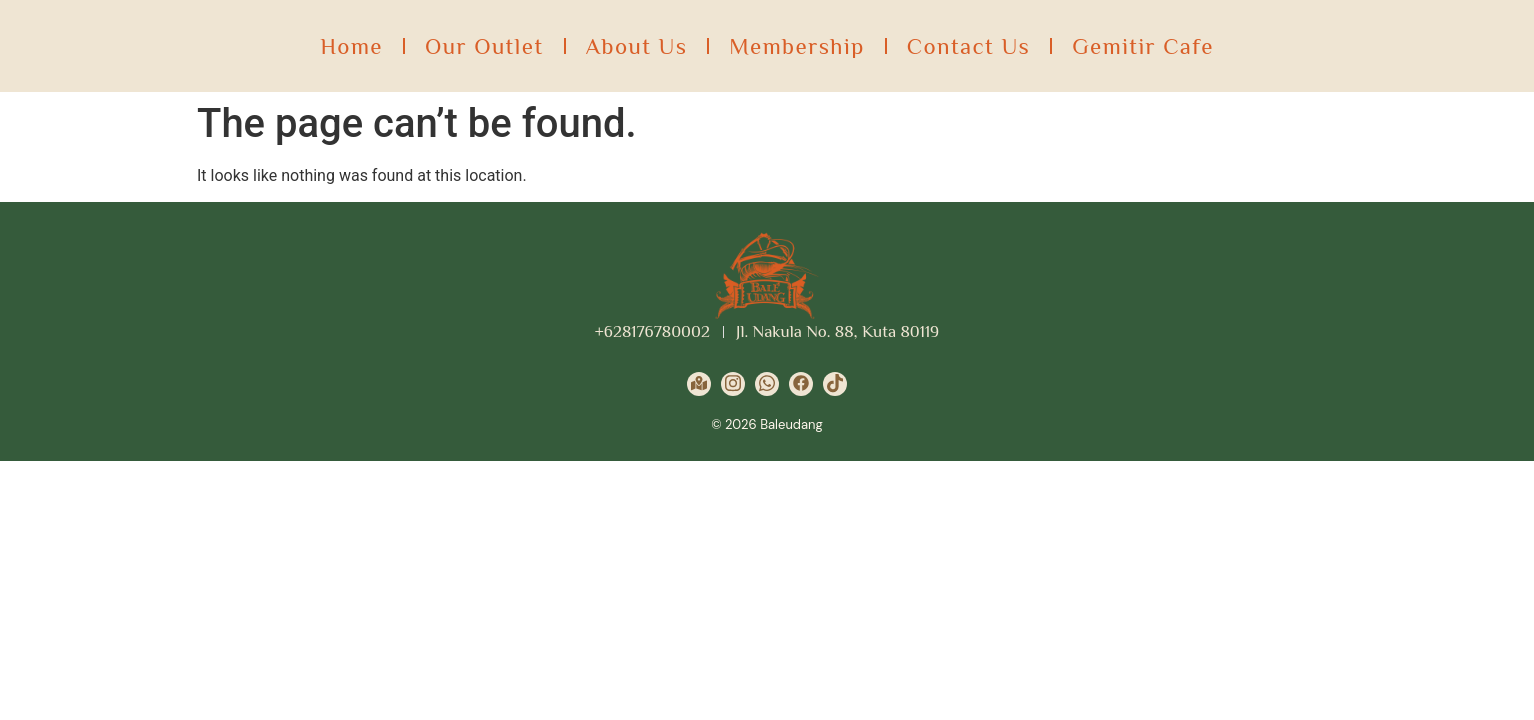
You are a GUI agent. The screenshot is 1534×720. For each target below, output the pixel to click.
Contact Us (968, 46)
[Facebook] (801, 384)
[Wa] (767, 384)
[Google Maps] (699, 384)
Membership (796, 46)
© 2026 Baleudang (767, 424)
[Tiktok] (835, 384)
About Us (637, 46)
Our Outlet (484, 46)
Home (351, 46)
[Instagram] (733, 384)
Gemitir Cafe (1143, 46)
